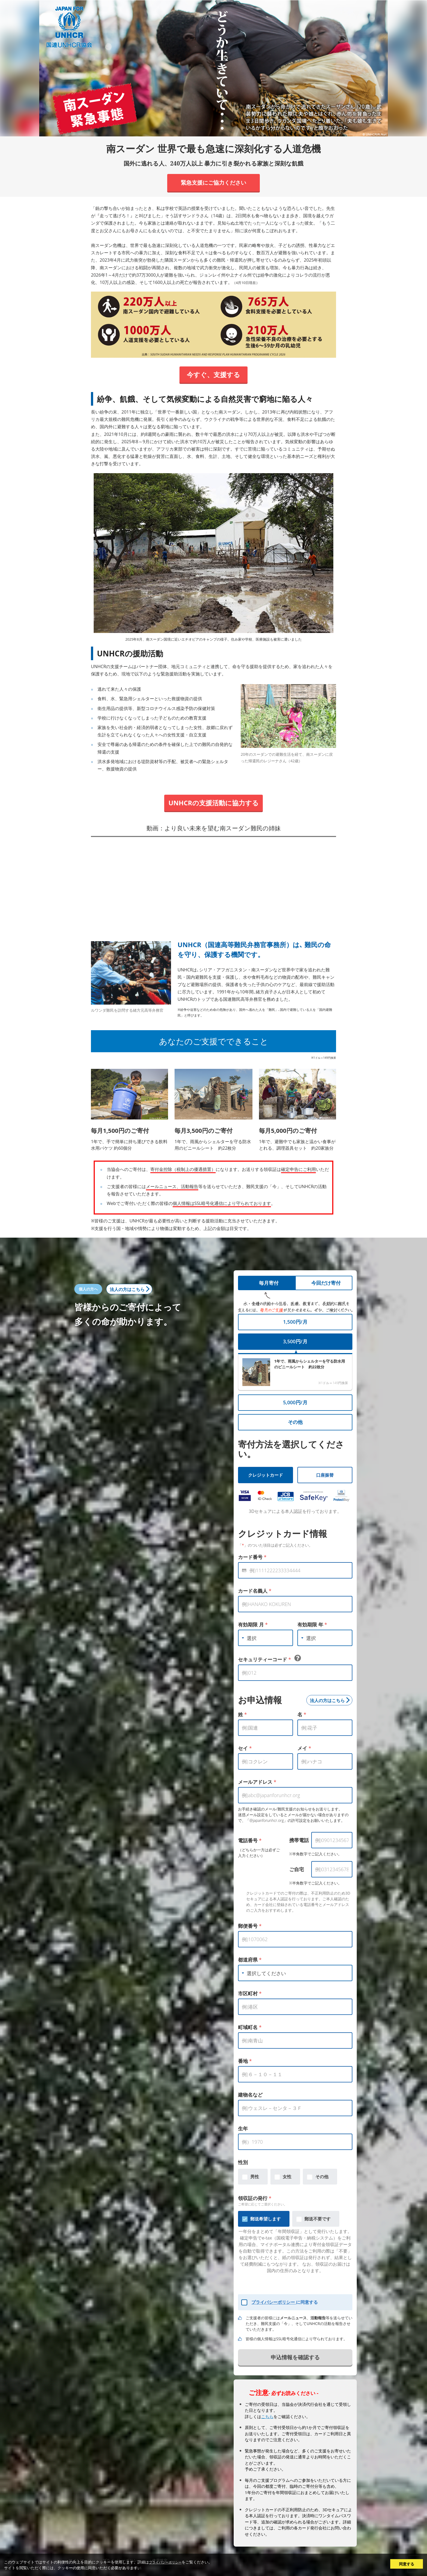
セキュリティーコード (269, 1659)
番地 (245, 2061)
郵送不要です (317, 2219)
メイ (304, 1748)
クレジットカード (265, 1475)
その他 (295, 1422)
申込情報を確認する (295, 2357)
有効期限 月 (253, 1624)
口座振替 (325, 1475)
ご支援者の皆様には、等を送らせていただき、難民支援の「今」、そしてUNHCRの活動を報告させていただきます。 (299, 2323)
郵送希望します (265, 2219)
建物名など (250, 2094)
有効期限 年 (312, 1624)
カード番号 (252, 1557)
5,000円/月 (295, 1402)
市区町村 (250, 1993)
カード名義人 (255, 1590)
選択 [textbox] (252, 1638)
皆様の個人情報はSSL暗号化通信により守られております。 (296, 2338)
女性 (287, 2177)
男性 (254, 2177)
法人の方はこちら (127, 1289)
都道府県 (250, 1959)
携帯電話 (299, 1840)
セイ (245, 1748)
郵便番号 (250, 1926)
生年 (243, 2128)
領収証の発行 (255, 2198)
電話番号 (250, 1840)
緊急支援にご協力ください (213, 182)
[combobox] (264, 1638)
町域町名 (250, 2027)
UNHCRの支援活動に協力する (213, 802)
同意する (406, 2563)
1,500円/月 (295, 1321)
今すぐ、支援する (213, 374)
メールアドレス (257, 1782)
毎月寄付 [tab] (269, 1283)
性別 (243, 2162)
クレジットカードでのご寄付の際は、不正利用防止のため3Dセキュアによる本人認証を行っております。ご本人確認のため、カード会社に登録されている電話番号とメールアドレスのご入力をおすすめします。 (298, 1901)
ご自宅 (296, 1869)
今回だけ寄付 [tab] (326, 1283)
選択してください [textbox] (266, 1973)
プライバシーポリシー (273, 2302)
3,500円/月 (295, 1341)
